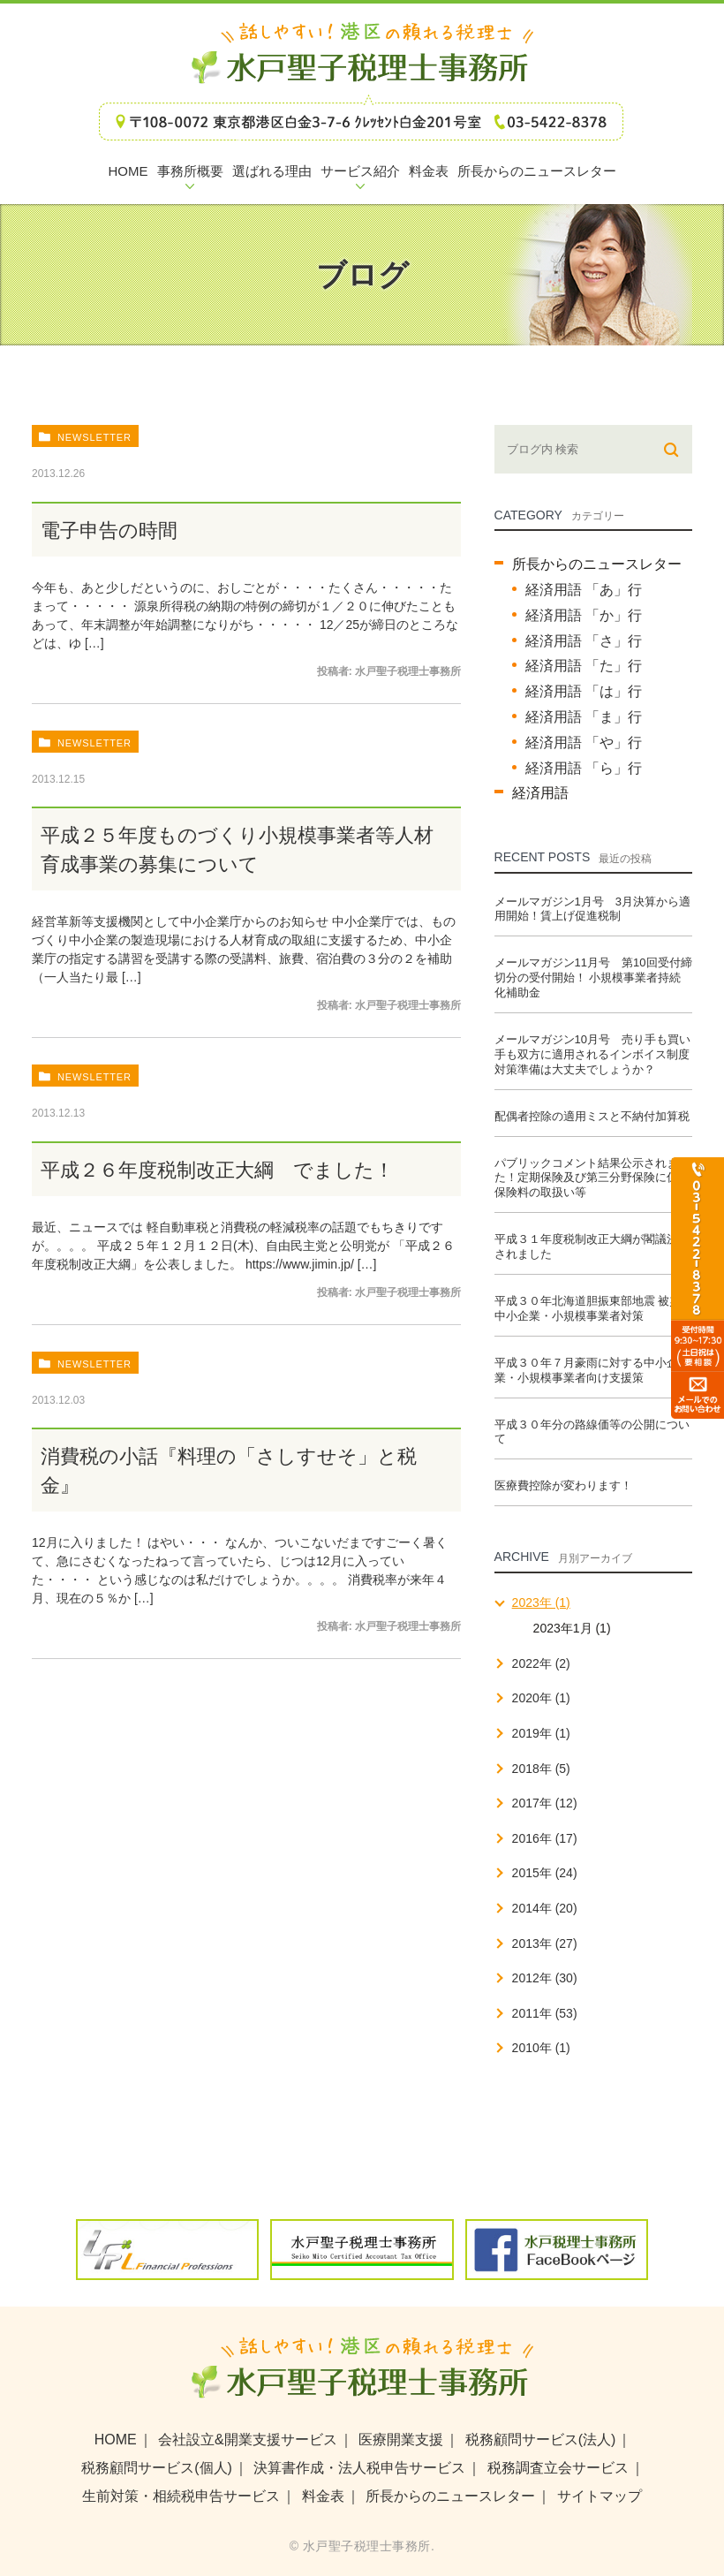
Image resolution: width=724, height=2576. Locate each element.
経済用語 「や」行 (583, 742)
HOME (115, 2439)
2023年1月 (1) (572, 1628)
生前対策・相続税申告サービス (181, 2496)
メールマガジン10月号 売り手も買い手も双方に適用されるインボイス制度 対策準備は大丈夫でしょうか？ (592, 1054)
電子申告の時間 (109, 530)
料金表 (323, 2496)
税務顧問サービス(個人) (156, 2467)
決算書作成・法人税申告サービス (359, 2467)
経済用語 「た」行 (583, 665)
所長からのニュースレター (597, 564)
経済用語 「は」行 (583, 691)
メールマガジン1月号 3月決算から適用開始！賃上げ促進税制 (592, 909)
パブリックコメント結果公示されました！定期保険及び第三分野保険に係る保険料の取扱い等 (592, 1178)
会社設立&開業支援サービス (247, 2439)
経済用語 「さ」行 (583, 640)
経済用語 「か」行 (583, 615)
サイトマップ (599, 2496)
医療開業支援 (400, 2439)
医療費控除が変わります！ (563, 1485)
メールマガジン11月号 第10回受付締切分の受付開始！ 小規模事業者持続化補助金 (593, 977)
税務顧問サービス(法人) (540, 2439)
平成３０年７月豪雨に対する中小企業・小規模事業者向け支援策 (586, 1370)
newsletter (94, 437)
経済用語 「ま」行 (583, 716)
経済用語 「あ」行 (583, 589)
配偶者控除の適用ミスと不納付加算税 (592, 1116)
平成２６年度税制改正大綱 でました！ (217, 1170)
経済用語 (540, 792)
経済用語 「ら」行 (583, 768)
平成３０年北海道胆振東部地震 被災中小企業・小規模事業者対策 (588, 1308)
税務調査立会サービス (558, 2467)
